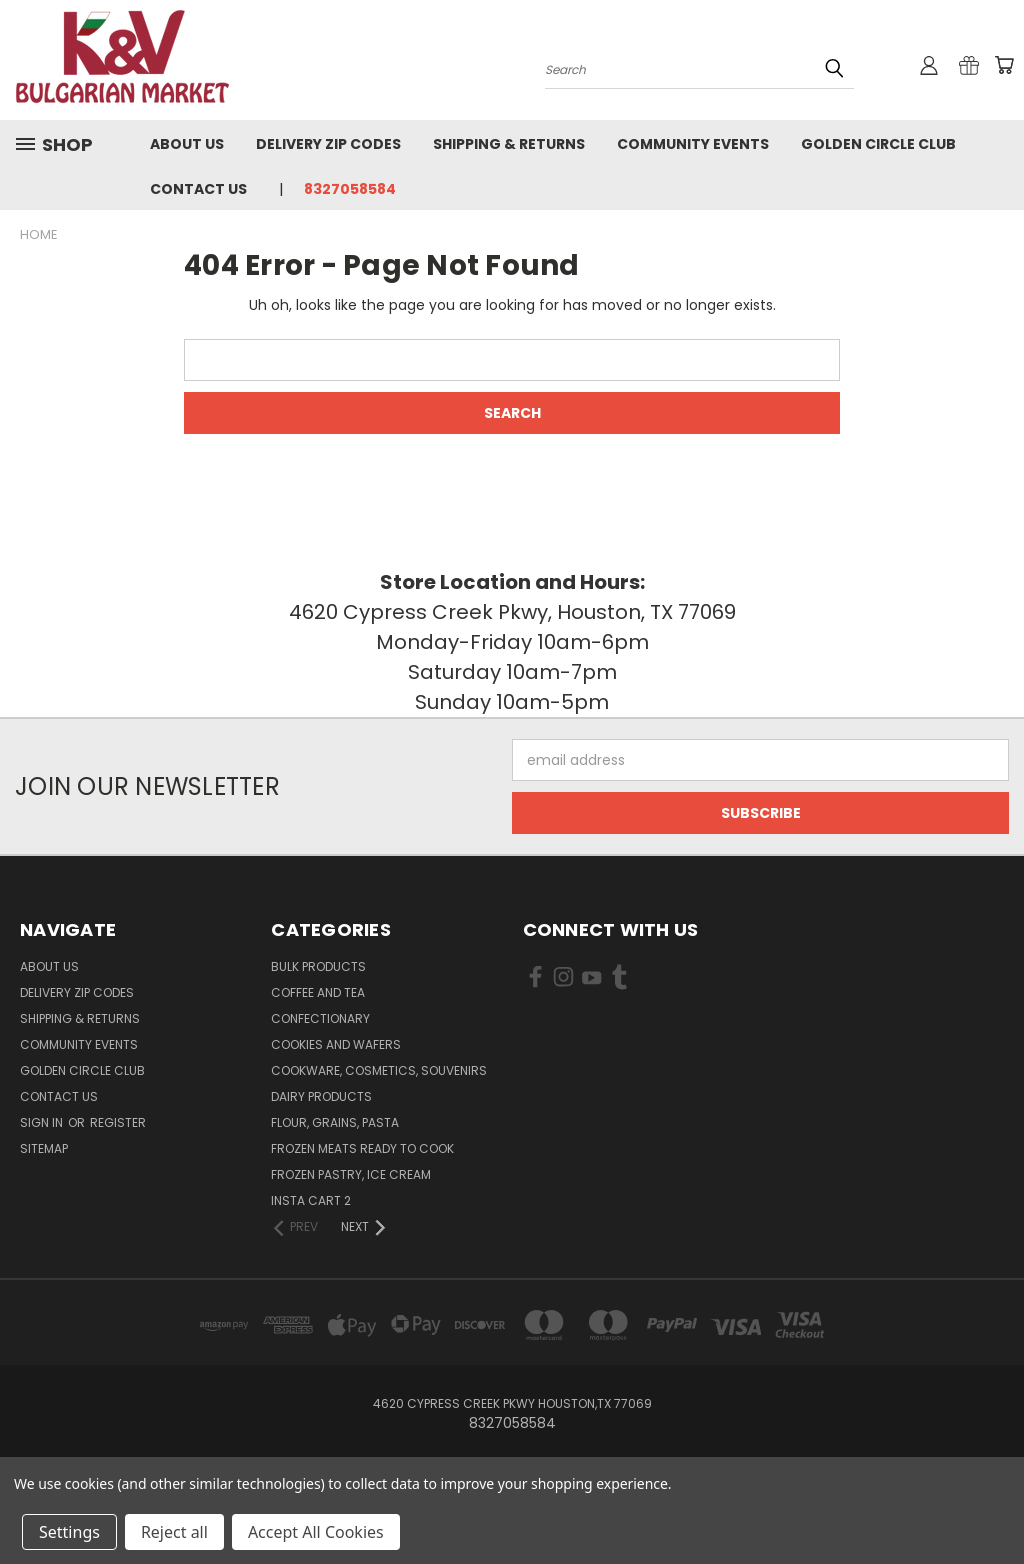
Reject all (174, 1532)
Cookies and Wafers (336, 1044)
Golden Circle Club (878, 144)
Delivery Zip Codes (328, 144)
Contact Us (198, 189)
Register (118, 1122)
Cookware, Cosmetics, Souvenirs (379, 1070)
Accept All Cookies (316, 1532)
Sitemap (44, 1148)
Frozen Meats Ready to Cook (362, 1148)
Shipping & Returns (509, 144)
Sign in (43, 1122)
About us (187, 144)
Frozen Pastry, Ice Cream (351, 1174)
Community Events (693, 144)
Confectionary (320, 1018)
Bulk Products (318, 966)
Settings (69, 1532)
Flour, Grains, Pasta (335, 1122)
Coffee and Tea (318, 992)
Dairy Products (321, 1096)
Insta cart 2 (311, 1200)
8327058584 (350, 189)
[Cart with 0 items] (1004, 65)
